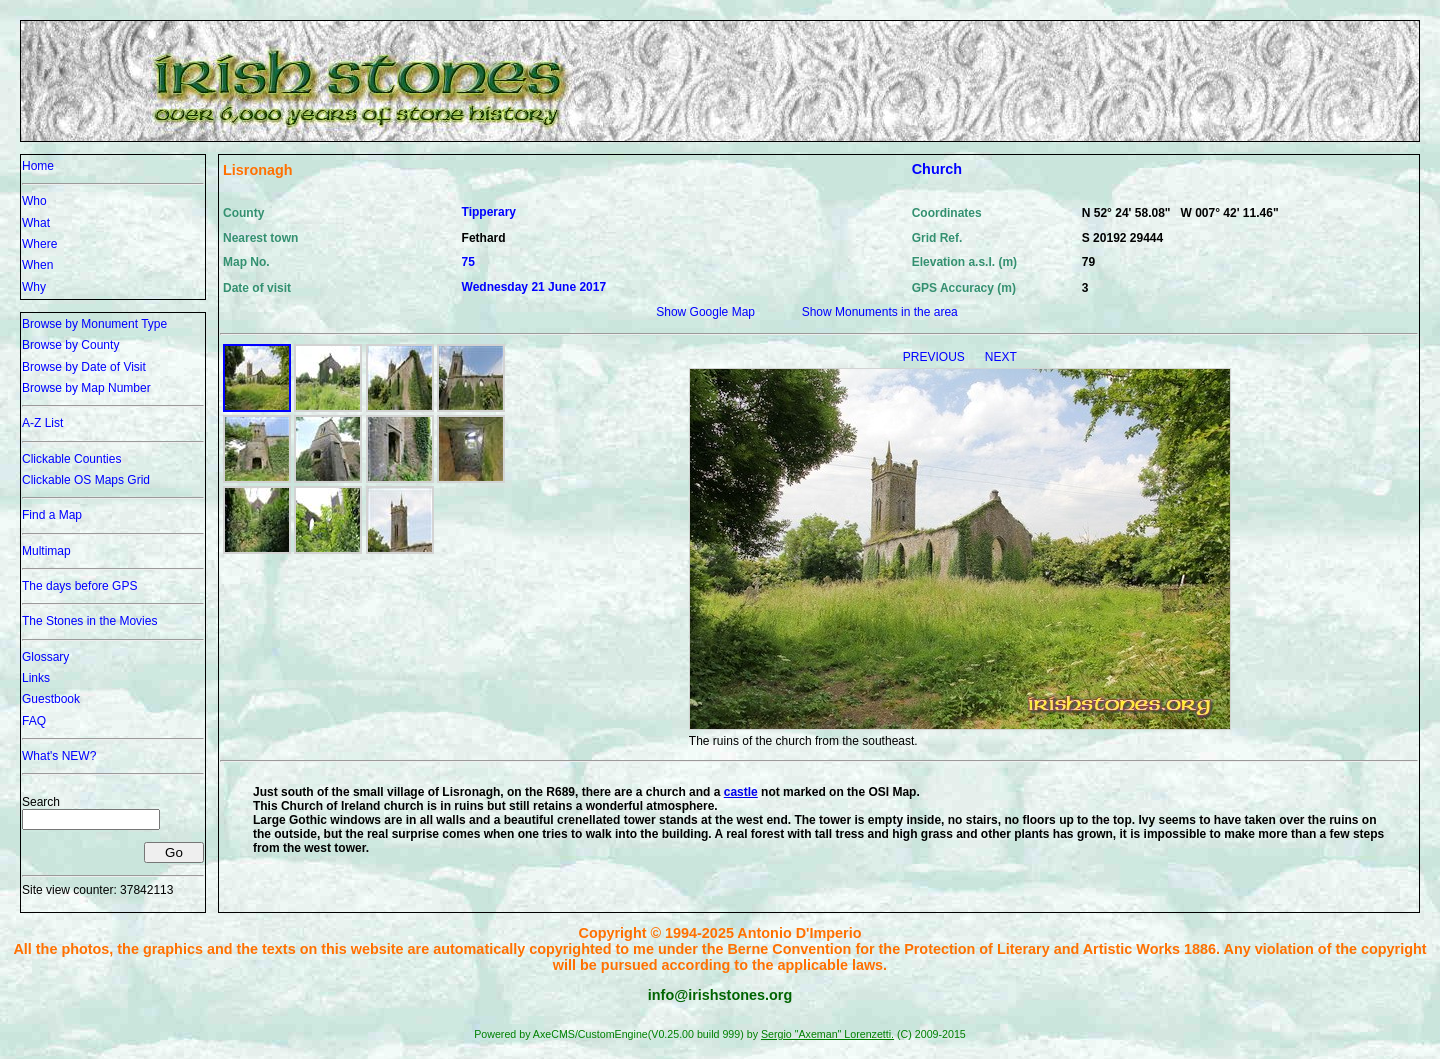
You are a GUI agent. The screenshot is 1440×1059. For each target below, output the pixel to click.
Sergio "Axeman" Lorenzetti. (827, 1034)
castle (741, 792)
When (37, 265)
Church (937, 169)
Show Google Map (705, 312)
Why (34, 287)
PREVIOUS (935, 357)
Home (38, 166)
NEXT (1001, 357)
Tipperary (489, 212)
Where (39, 244)
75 (468, 262)
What (36, 223)
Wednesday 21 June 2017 (534, 287)
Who (34, 201)
